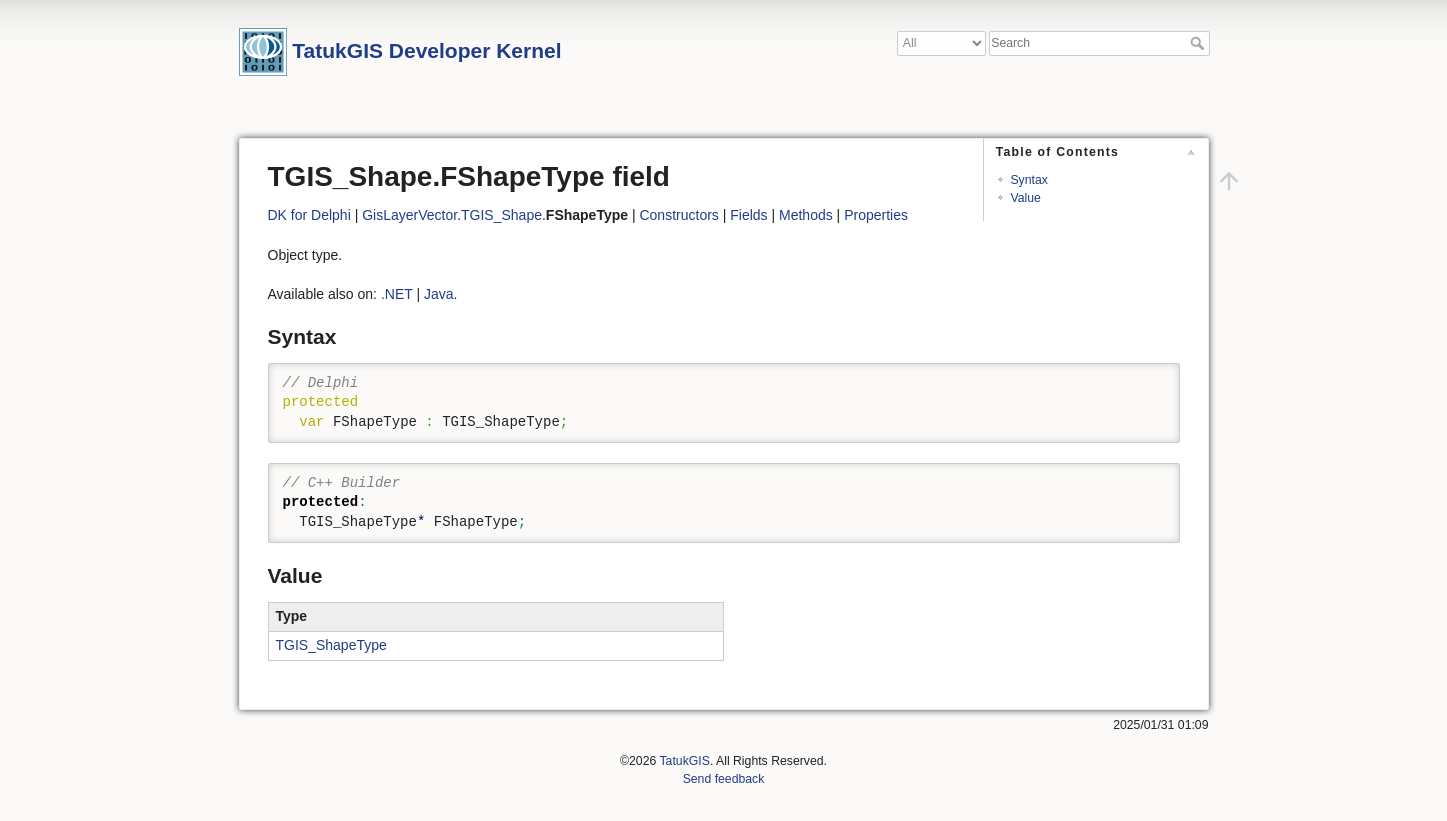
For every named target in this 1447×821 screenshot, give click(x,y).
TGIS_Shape (501, 215)
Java (439, 294)
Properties (876, 215)
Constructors (678, 215)
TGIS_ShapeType (331, 645)
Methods (806, 215)
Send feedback (724, 779)
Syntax (1028, 180)
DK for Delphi (309, 215)
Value (1025, 198)
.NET (397, 294)
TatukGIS (684, 761)
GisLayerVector (409, 215)
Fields (748, 215)
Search (1199, 43)
